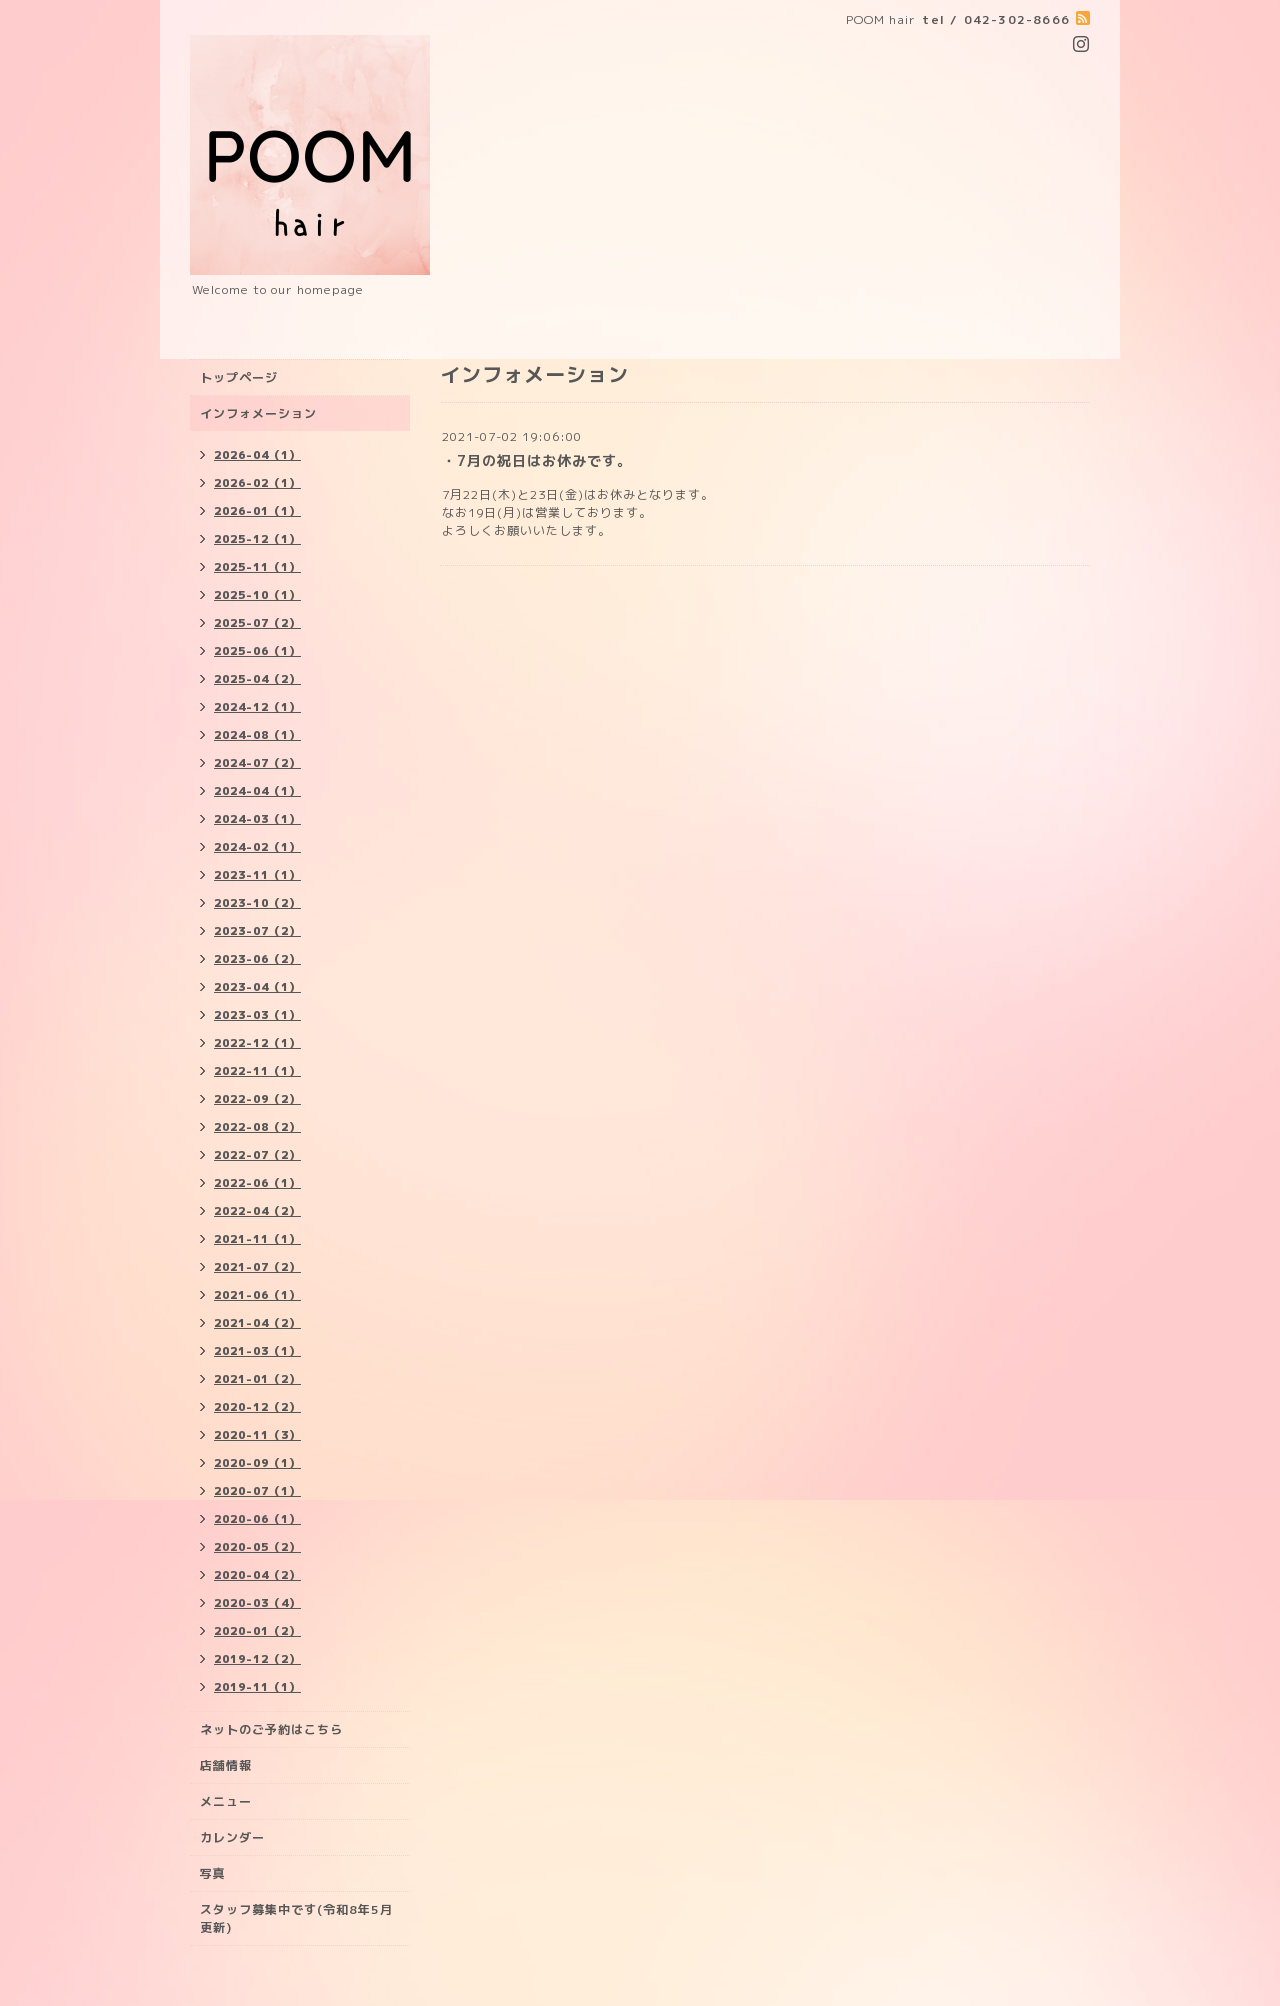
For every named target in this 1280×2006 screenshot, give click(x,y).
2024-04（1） (257, 791)
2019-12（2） (257, 1659)
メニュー (226, 1801)
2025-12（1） (257, 539)
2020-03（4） (257, 1603)
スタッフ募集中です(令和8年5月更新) (296, 1918)
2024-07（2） (257, 763)
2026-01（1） (257, 511)
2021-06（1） (257, 1295)
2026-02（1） (257, 483)
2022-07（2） (257, 1155)
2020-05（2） (257, 1547)
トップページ (239, 377)
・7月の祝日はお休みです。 (537, 460)
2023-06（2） (257, 959)
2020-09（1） (257, 1463)
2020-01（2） (257, 1631)
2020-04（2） (257, 1575)
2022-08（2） (257, 1127)
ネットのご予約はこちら (271, 1729)
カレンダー (232, 1837)
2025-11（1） (257, 567)
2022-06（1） (257, 1183)
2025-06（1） (257, 651)
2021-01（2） (257, 1379)
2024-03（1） (257, 819)
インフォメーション (258, 413)
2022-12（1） (257, 1043)
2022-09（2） (257, 1099)
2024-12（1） (257, 707)
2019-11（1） (257, 1687)
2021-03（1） (257, 1351)
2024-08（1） (257, 735)
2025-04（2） (257, 679)
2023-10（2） (257, 903)
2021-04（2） (257, 1323)
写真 (213, 1873)
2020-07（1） (257, 1491)
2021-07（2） (257, 1267)
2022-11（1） (257, 1071)
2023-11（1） (257, 875)
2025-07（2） (257, 623)
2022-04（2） (257, 1211)
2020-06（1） (257, 1519)
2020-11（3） (257, 1435)
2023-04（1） (257, 987)
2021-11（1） (257, 1239)
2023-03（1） (257, 1015)
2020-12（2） (257, 1407)
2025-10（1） (257, 595)
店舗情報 (226, 1765)
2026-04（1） (257, 455)
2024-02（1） (257, 847)
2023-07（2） (257, 931)
